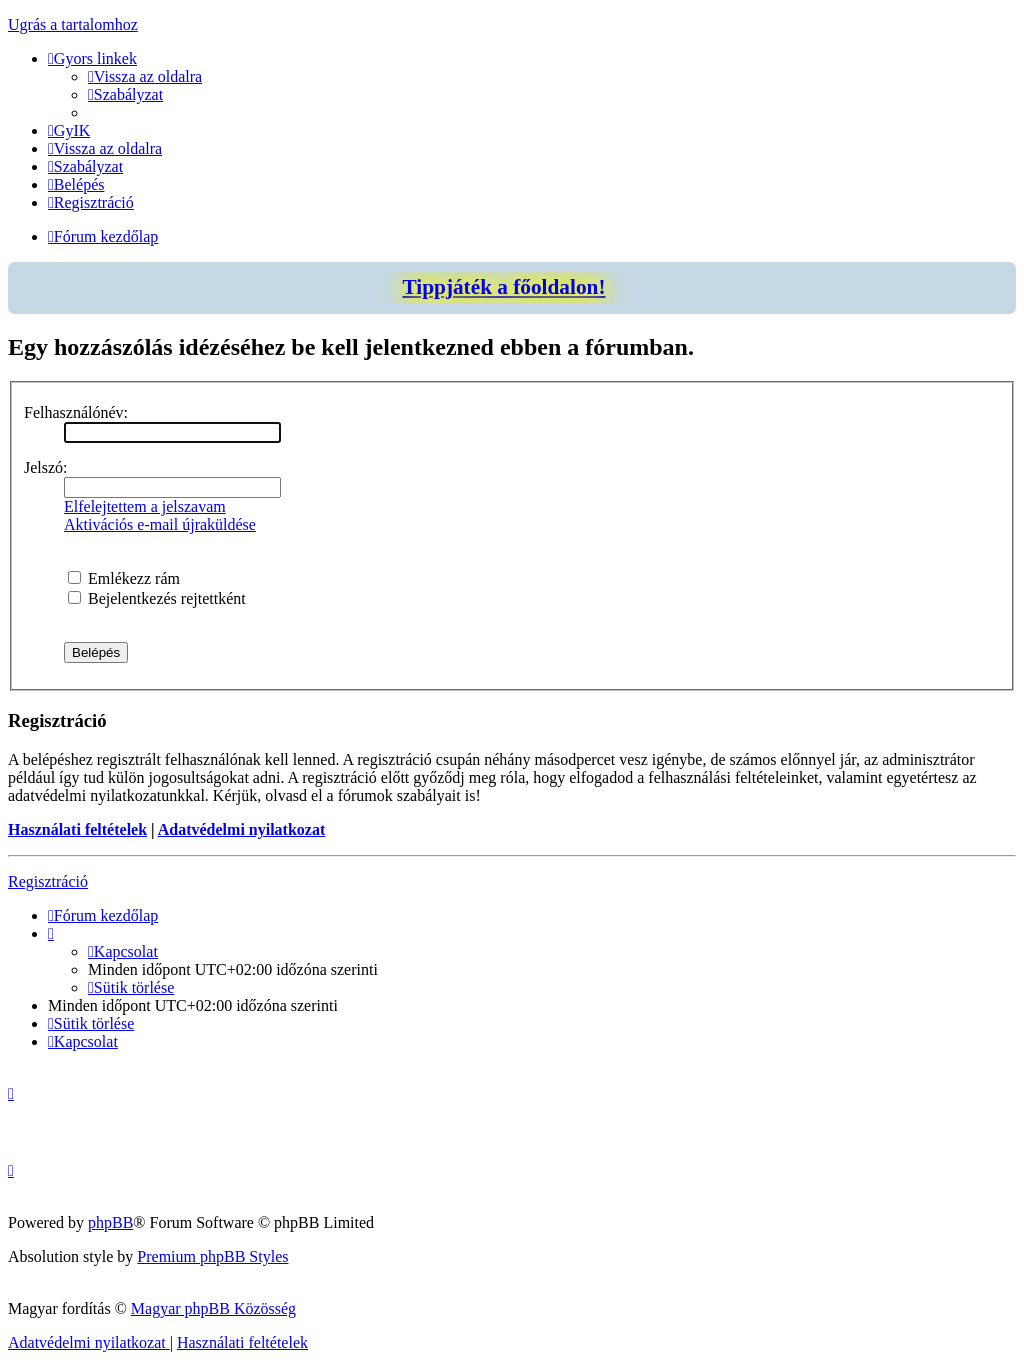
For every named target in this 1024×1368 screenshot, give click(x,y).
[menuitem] (145, 76)
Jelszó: (46, 467)
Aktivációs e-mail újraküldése (160, 524)
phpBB (110, 1222)
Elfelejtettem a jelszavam (145, 506)
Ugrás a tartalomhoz (73, 24)
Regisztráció (48, 881)
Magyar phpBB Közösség (213, 1308)
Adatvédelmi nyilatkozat (242, 829)
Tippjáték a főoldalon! (503, 287)
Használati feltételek (77, 829)
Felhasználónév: (76, 412)
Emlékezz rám (124, 578)
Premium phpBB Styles (212, 1256)
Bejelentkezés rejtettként (157, 598)
